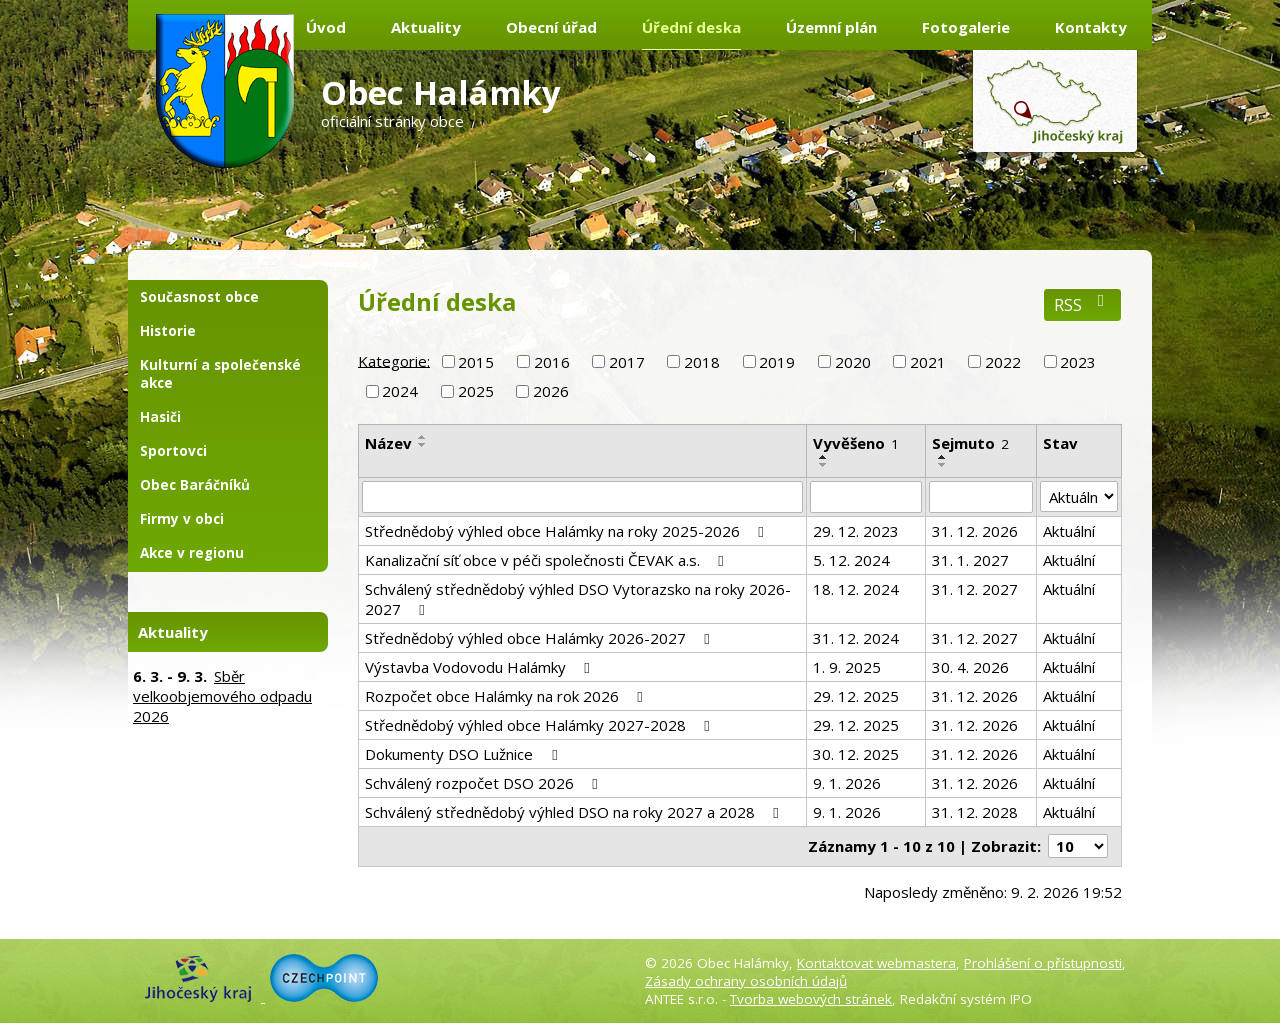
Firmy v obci (182, 519)
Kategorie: (394, 360)
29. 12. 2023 (856, 531)
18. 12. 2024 (856, 589)
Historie (168, 331)
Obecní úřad (551, 27)
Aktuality (426, 27)
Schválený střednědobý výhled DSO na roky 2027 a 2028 (575, 812)
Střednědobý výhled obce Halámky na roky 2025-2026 (567, 531)
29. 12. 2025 (856, 696)
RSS (1082, 304)
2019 (777, 362)
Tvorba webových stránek (811, 999)
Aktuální (1069, 531)
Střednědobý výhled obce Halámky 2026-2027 (540, 638)
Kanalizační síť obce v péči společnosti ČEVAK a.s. (547, 560)
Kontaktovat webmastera (876, 963)
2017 (627, 362)
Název (388, 443)
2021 (928, 362)
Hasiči (160, 417)
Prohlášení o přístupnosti (1043, 963)
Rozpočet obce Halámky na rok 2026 (507, 696)
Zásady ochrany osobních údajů (746, 981)
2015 (476, 362)
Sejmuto (970, 443)
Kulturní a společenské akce (220, 374)
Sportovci (173, 451)
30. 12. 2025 (856, 754)
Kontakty (1091, 27)
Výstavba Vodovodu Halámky (480, 667)
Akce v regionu (192, 553)
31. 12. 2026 (975, 531)
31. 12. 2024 (856, 638)
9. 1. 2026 (847, 783)
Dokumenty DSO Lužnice (464, 754)
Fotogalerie (966, 27)
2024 (400, 391)
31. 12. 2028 (975, 812)
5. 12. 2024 (851, 560)
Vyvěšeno (856, 443)
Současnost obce (199, 297)
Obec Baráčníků (195, 485)
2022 (1003, 362)
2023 (1078, 362)
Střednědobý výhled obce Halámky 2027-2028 (540, 725)
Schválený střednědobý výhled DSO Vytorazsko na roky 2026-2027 (578, 599)
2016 (552, 362)
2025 (476, 391)
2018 (702, 362)
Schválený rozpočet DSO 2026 (484, 783)
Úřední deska (691, 27)
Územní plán (831, 27)
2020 (853, 362)
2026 (551, 391)
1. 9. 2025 (847, 667)
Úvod (326, 27)
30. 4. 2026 (970, 667)
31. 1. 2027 (970, 560)
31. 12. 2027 (975, 589)
